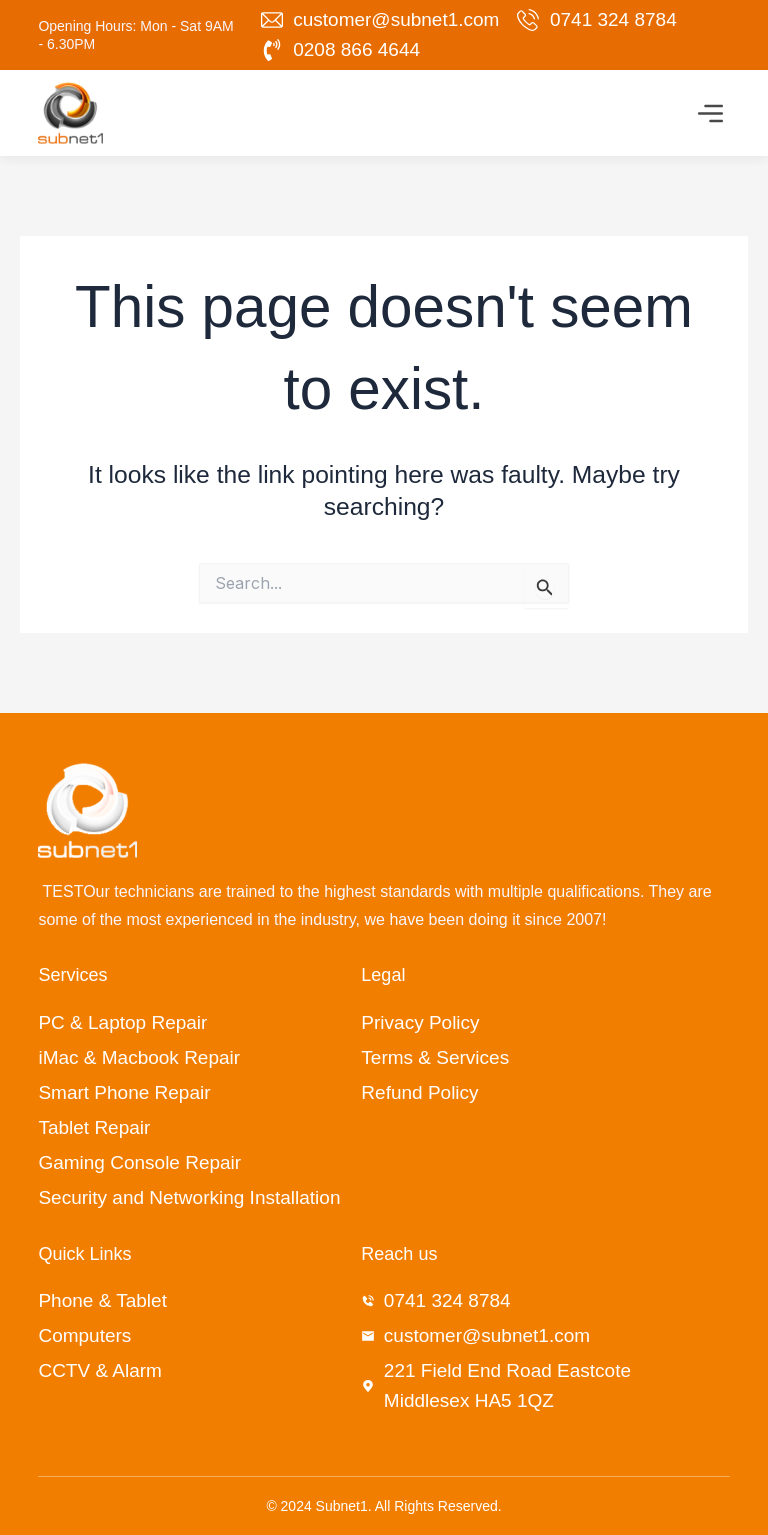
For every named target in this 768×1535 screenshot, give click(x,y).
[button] (711, 116)
